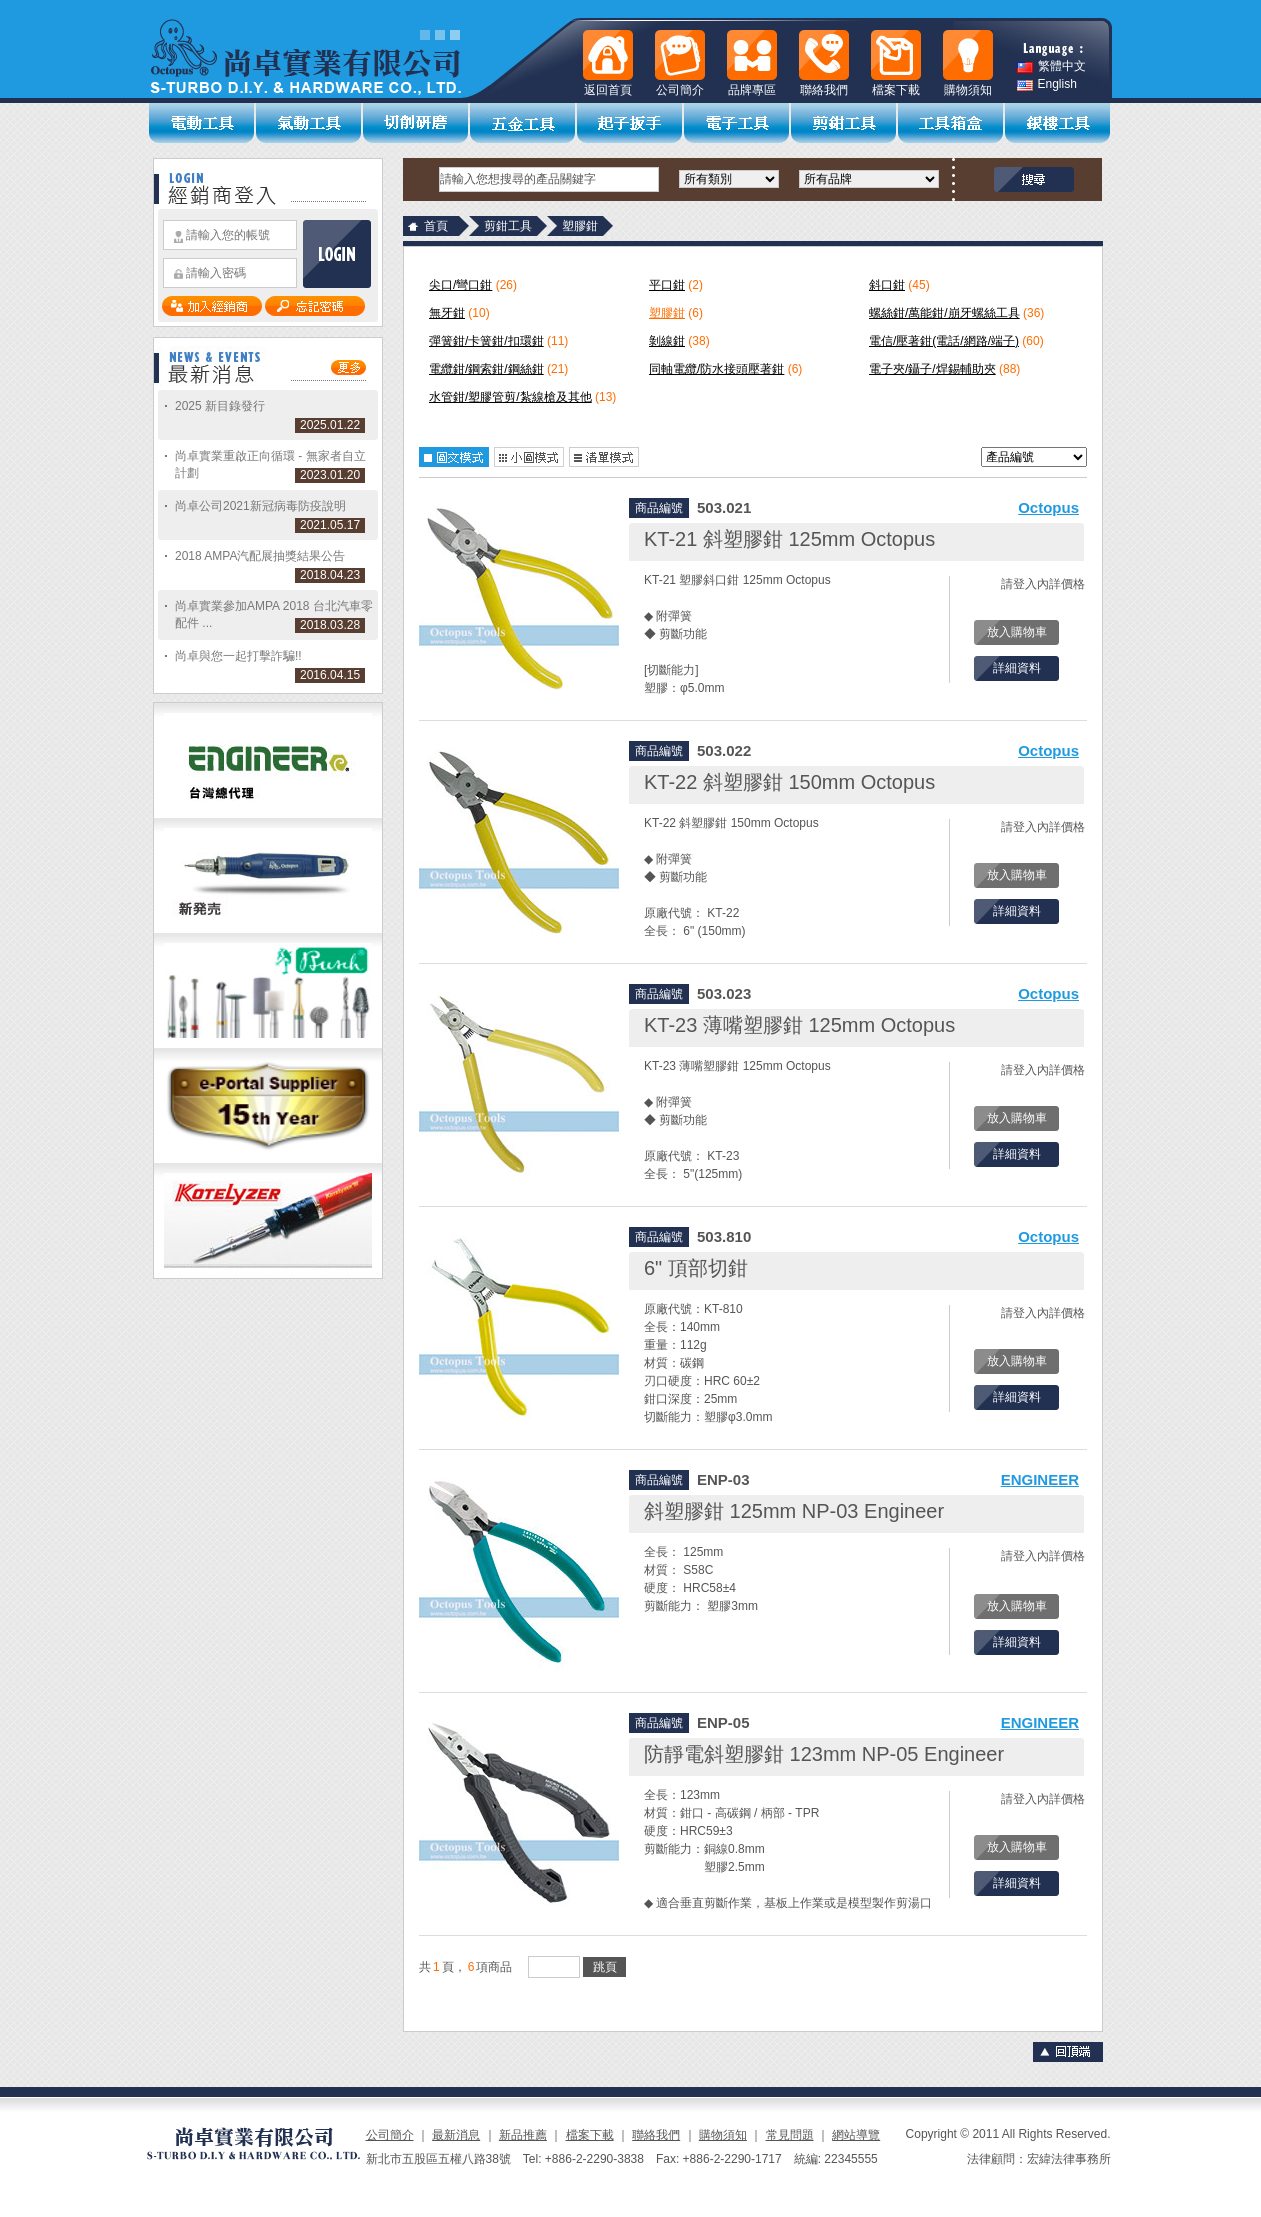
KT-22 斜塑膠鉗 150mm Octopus (789, 782)
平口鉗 (667, 285)
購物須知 (723, 2135)
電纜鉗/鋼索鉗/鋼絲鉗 (486, 369)
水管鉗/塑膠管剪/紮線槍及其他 (510, 397)
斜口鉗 (887, 285)
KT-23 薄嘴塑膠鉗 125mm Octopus (799, 1025)
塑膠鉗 (667, 313)
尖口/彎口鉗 (460, 285)
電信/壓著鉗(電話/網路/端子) (944, 341)
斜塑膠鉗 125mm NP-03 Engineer (794, 1511)
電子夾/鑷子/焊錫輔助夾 (932, 369)
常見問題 (790, 2135)
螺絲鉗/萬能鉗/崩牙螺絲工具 (944, 313)
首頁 (436, 226)
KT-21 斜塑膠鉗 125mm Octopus (789, 539)
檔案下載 (590, 2135)
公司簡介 (390, 2135)
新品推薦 (523, 2135)
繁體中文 (1051, 66)
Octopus (1048, 507)
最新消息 (456, 2135)
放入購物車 (1017, 632)
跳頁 (605, 1967)
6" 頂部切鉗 (696, 1268)
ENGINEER (1040, 1479)
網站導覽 (856, 2135)
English (1047, 84)
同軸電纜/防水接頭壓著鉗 (716, 369)
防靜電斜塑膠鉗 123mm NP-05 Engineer (824, 1754)
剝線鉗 (667, 341)
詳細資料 (1017, 668)
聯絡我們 (656, 2135)
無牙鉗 (447, 313)
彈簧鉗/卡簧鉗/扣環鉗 (486, 341)
